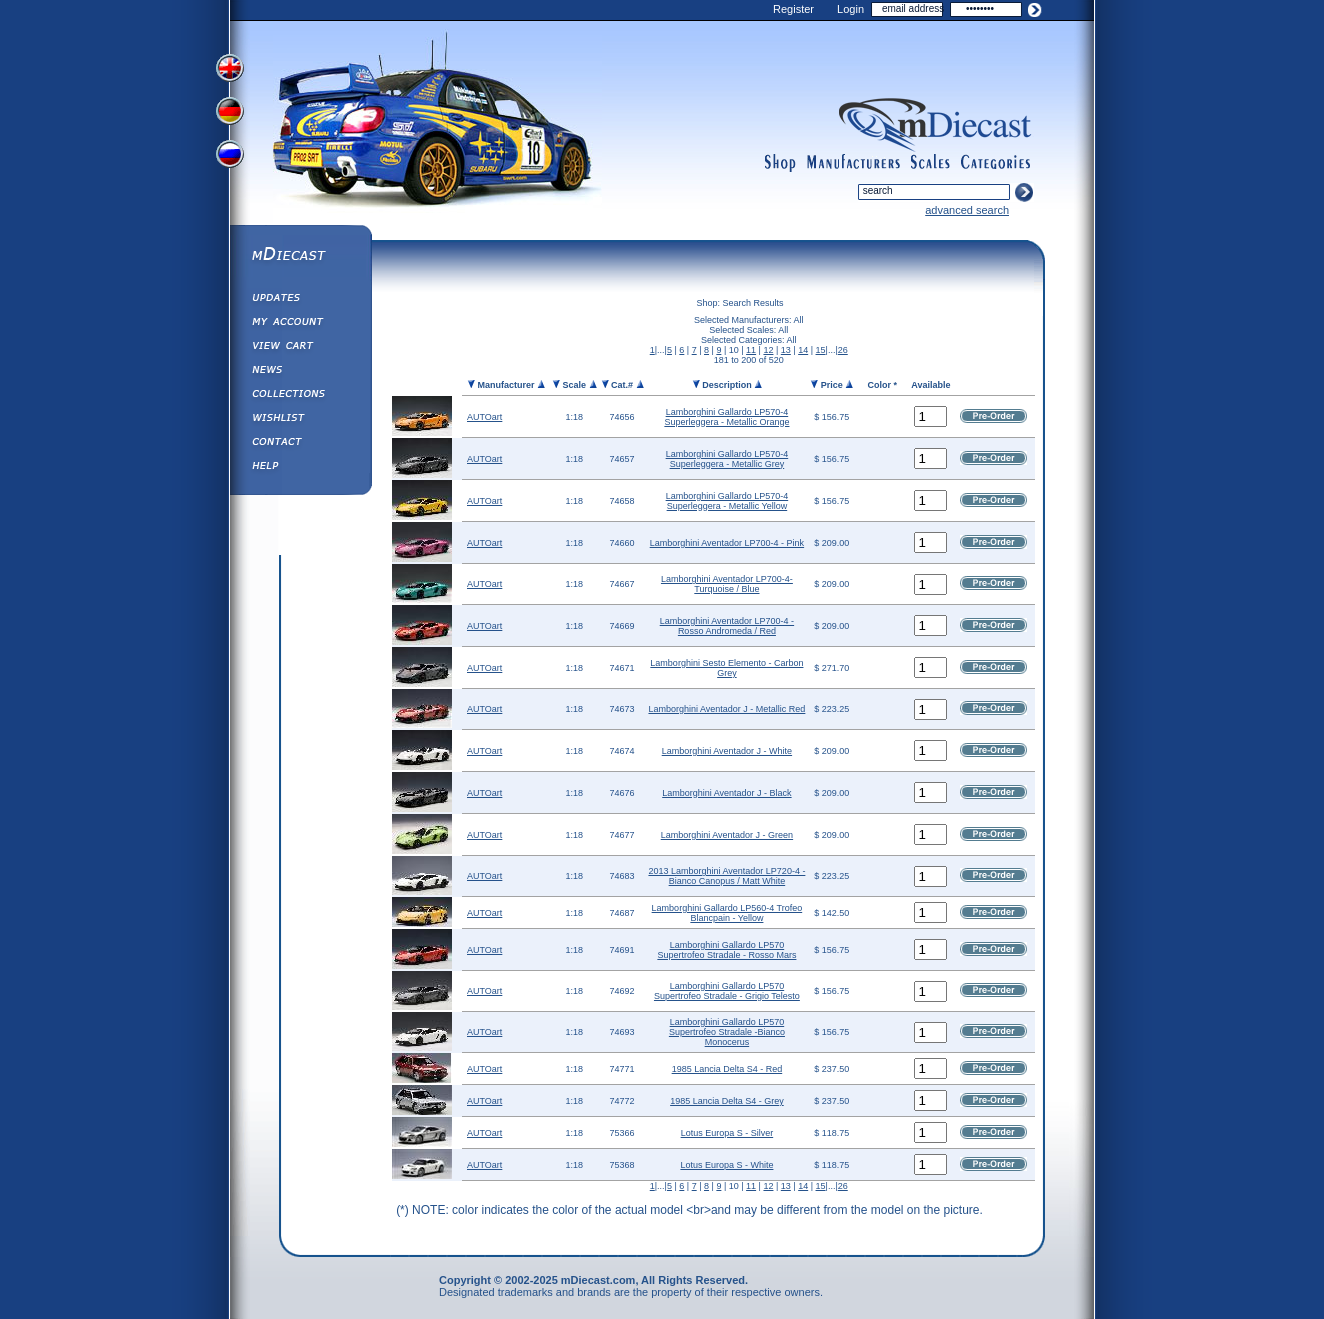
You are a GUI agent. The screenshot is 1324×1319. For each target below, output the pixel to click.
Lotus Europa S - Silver (727, 1133)
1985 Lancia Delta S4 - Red (727, 1069)
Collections (300, 396)
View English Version (232, 68)
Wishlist (300, 420)
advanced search (967, 210)
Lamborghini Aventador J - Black (726, 793)
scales (930, 163)
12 (768, 350)
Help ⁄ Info (300, 468)
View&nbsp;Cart (300, 348)
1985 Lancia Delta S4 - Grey (727, 1101)
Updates (300, 300)
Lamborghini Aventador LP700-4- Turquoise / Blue (727, 584)
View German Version (232, 113)
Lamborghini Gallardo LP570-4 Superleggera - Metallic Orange (726, 417)
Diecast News (300, 372)
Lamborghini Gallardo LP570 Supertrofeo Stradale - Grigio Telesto (727, 991)
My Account (300, 324)
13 (786, 350)
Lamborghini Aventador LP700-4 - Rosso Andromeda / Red (727, 626)
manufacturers (853, 163)
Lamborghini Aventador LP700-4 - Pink (727, 543)
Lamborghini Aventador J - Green (727, 835)
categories (996, 163)
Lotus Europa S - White (726, 1165)
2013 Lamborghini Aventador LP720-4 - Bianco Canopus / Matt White (726, 876)
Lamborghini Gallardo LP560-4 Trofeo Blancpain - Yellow (727, 913)
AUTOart (484, 417)
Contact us (300, 444)
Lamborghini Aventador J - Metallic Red (726, 709)
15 (821, 350)
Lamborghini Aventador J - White (727, 751)
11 (751, 350)
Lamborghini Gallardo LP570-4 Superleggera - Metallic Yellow (727, 501)
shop (780, 163)
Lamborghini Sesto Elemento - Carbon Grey (726, 668)
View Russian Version (232, 158)
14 (803, 350)
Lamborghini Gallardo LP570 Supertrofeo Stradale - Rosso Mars (726, 950)
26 (843, 350)
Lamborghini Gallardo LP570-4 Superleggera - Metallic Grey (727, 459)
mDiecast (300, 256)
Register (793, 9)
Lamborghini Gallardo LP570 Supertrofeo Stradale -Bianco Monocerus (727, 1032)
